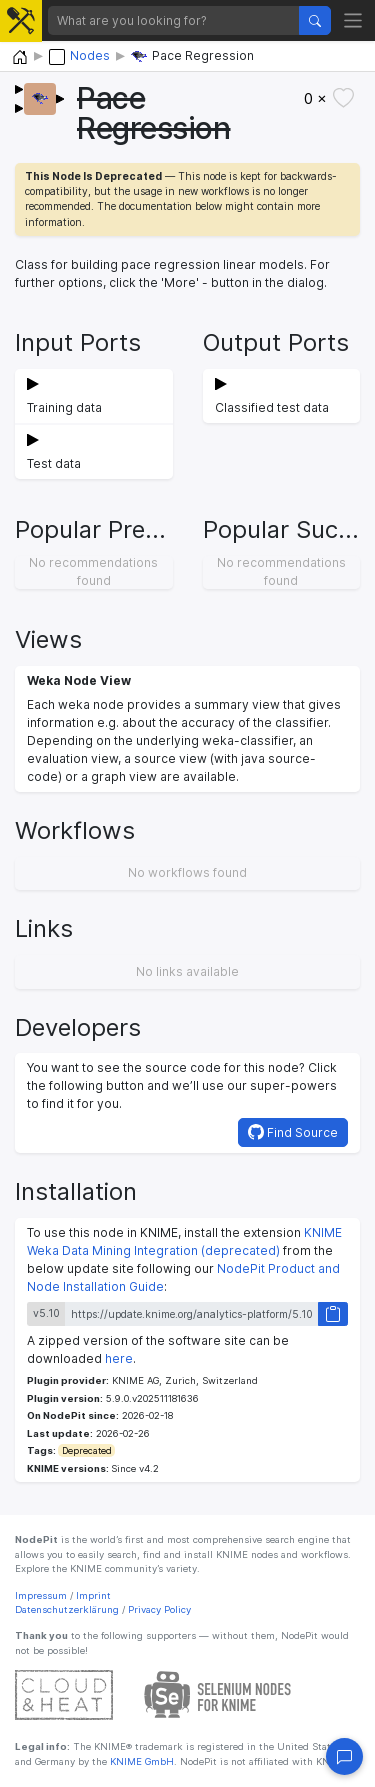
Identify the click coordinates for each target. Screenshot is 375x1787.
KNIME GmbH (140, 1761)
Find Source (293, 1132)
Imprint (93, 1595)
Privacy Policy (159, 1609)
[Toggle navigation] (353, 20)
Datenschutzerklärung (67, 1609)
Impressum (41, 1595)
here (119, 1358)
